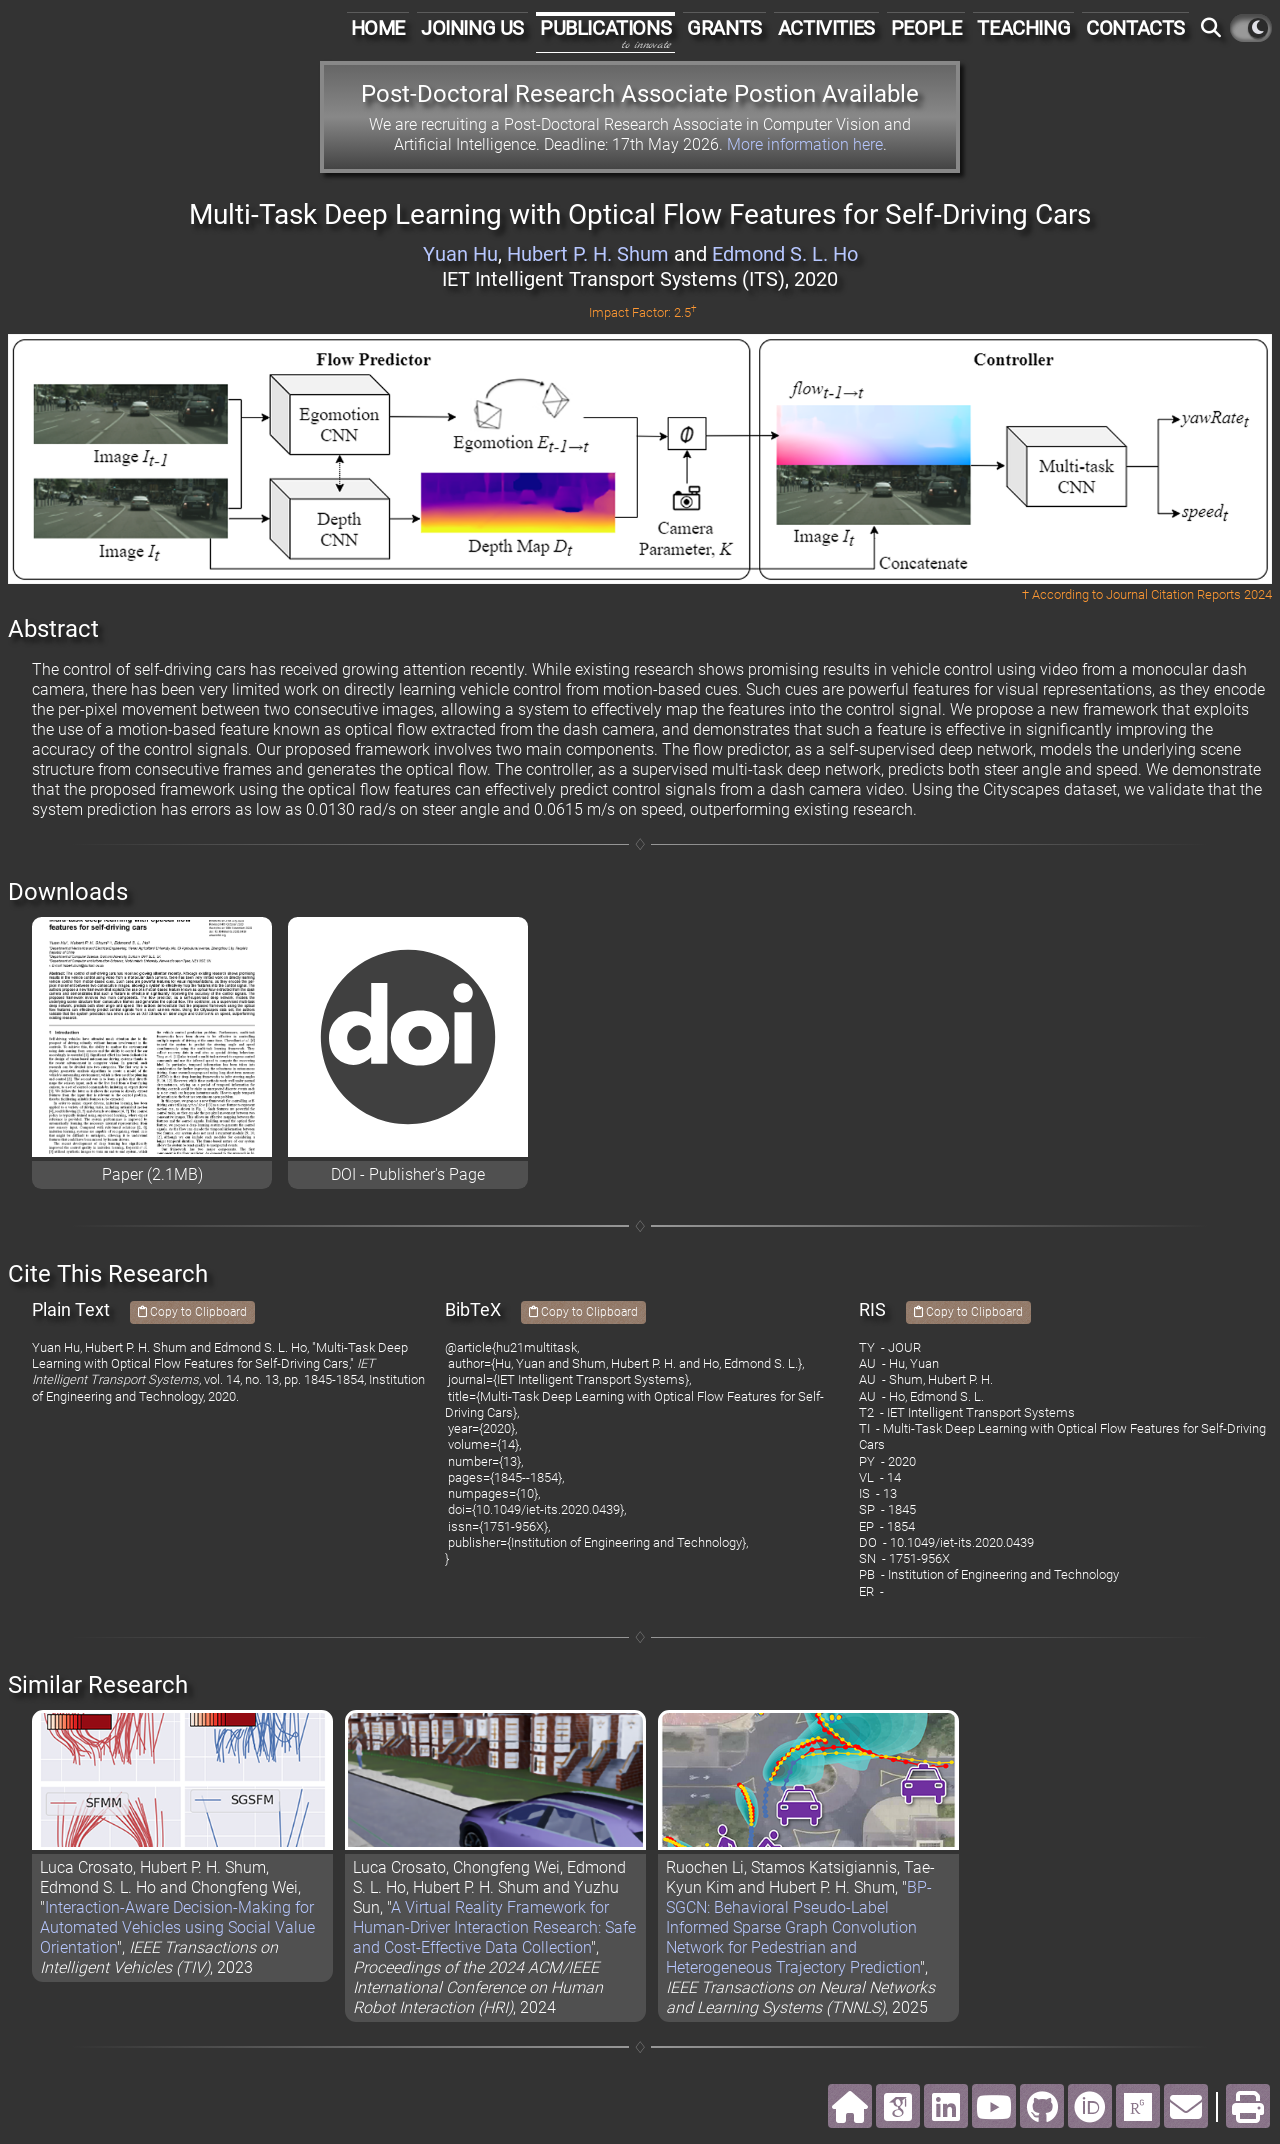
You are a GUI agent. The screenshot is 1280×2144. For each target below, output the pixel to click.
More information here (805, 144)
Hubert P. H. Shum (588, 254)
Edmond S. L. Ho (785, 254)
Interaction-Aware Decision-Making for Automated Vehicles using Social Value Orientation (177, 1927)
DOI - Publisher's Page (408, 1174)
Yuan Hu (460, 254)
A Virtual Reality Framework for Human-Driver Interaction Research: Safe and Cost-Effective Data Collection (494, 1927)
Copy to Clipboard (192, 1312)
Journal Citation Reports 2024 (1189, 594)
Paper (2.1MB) (152, 1174)
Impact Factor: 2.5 (643, 312)
